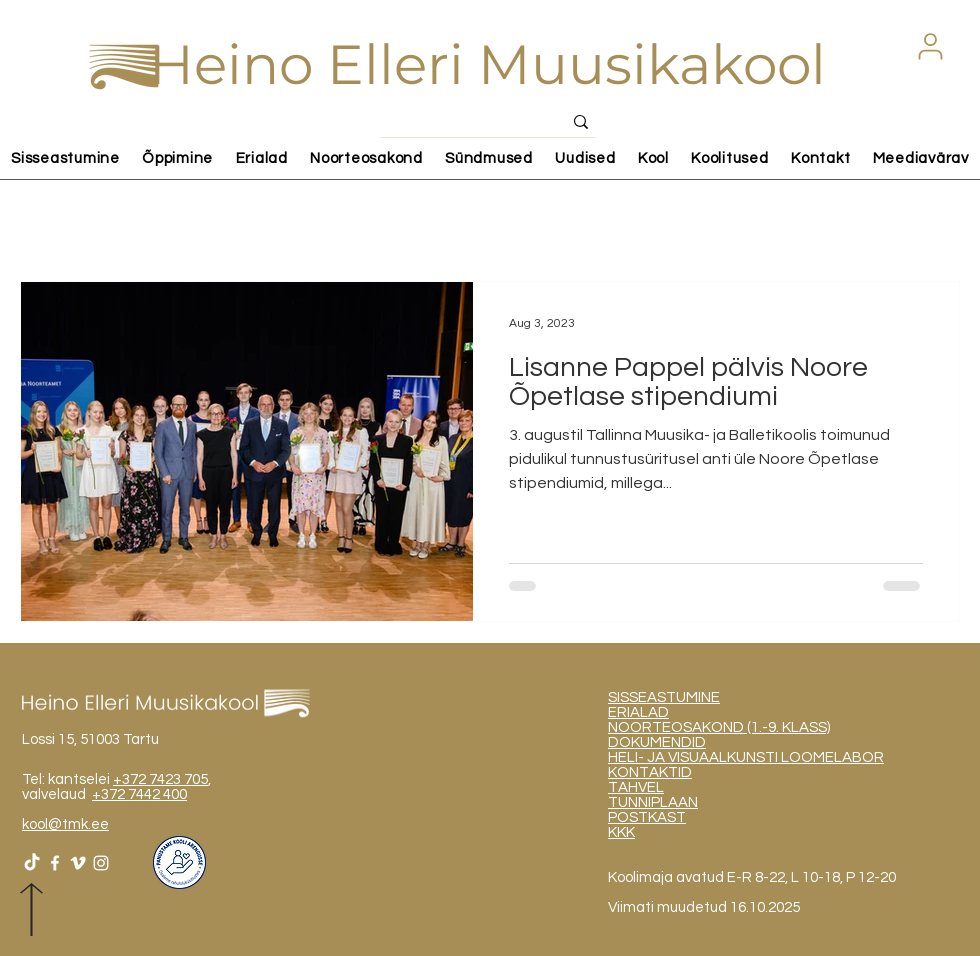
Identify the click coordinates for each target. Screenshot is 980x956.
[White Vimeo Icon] (78, 863)
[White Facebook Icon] (55, 863)
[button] (930, 46)
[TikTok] (32, 863)
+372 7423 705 (160, 779)
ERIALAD (638, 712)
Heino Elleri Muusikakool (487, 64)
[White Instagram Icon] (101, 863)
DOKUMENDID (657, 742)
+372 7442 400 (139, 794)
